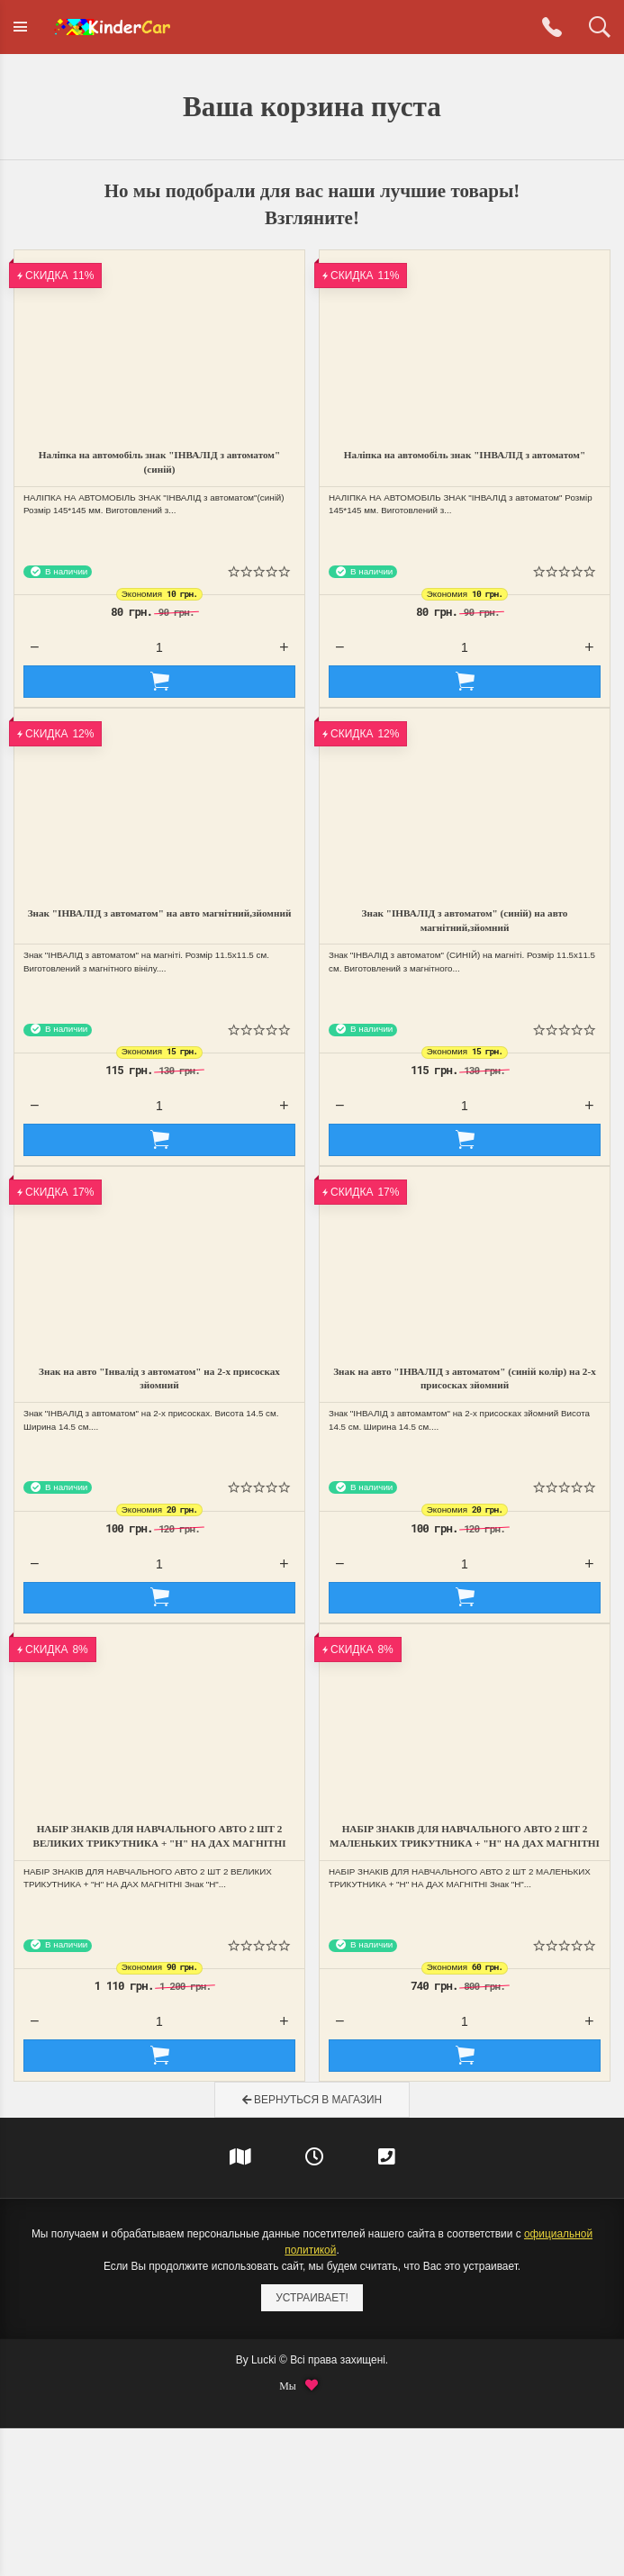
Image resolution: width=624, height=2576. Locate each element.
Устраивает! (312, 2297)
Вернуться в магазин (312, 2099)
